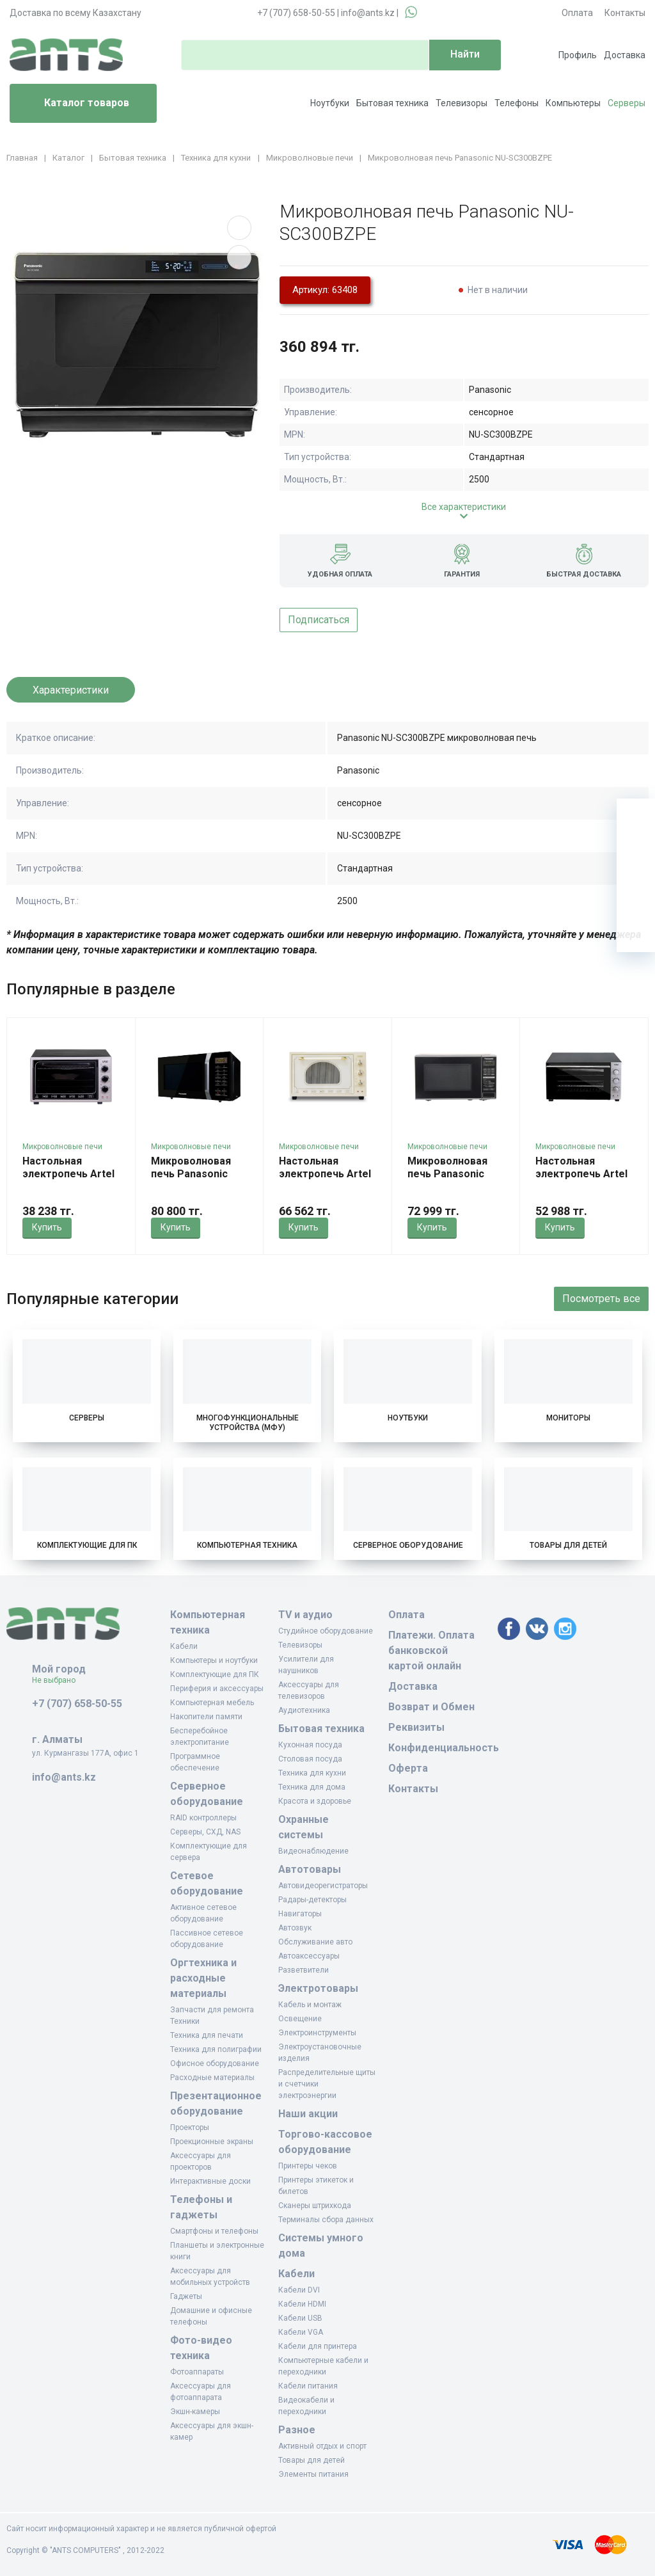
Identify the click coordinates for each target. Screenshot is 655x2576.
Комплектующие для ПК (87, 1545)
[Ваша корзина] (636, 818)
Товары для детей (568, 1545)
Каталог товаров (74, 103)
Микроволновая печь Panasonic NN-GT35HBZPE (191, 1174)
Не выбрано (58, 1680)
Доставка (624, 55)
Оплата (577, 13)
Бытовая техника (392, 103)
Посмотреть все (601, 1298)
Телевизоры (461, 103)
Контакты (624, 13)
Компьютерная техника (247, 1545)
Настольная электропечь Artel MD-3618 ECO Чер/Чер (68, 1180)
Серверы (626, 103)
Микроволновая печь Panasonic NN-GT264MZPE (447, 1174)
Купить (47, 1227)
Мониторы (568, 1417)
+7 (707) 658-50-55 (296, 13)
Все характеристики (464, 507)
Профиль (577, 55)
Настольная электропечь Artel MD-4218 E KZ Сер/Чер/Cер (581, 1180)
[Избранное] (636, 856)
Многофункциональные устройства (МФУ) (247, 1422)
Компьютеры (573, 103)
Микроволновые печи (62, 1146)
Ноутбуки (329, 103)
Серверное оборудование (408, 1545)
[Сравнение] (636, 894)
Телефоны (516, 103)
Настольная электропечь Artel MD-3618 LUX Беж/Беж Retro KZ (325, 1180)
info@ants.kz (368, 13)
